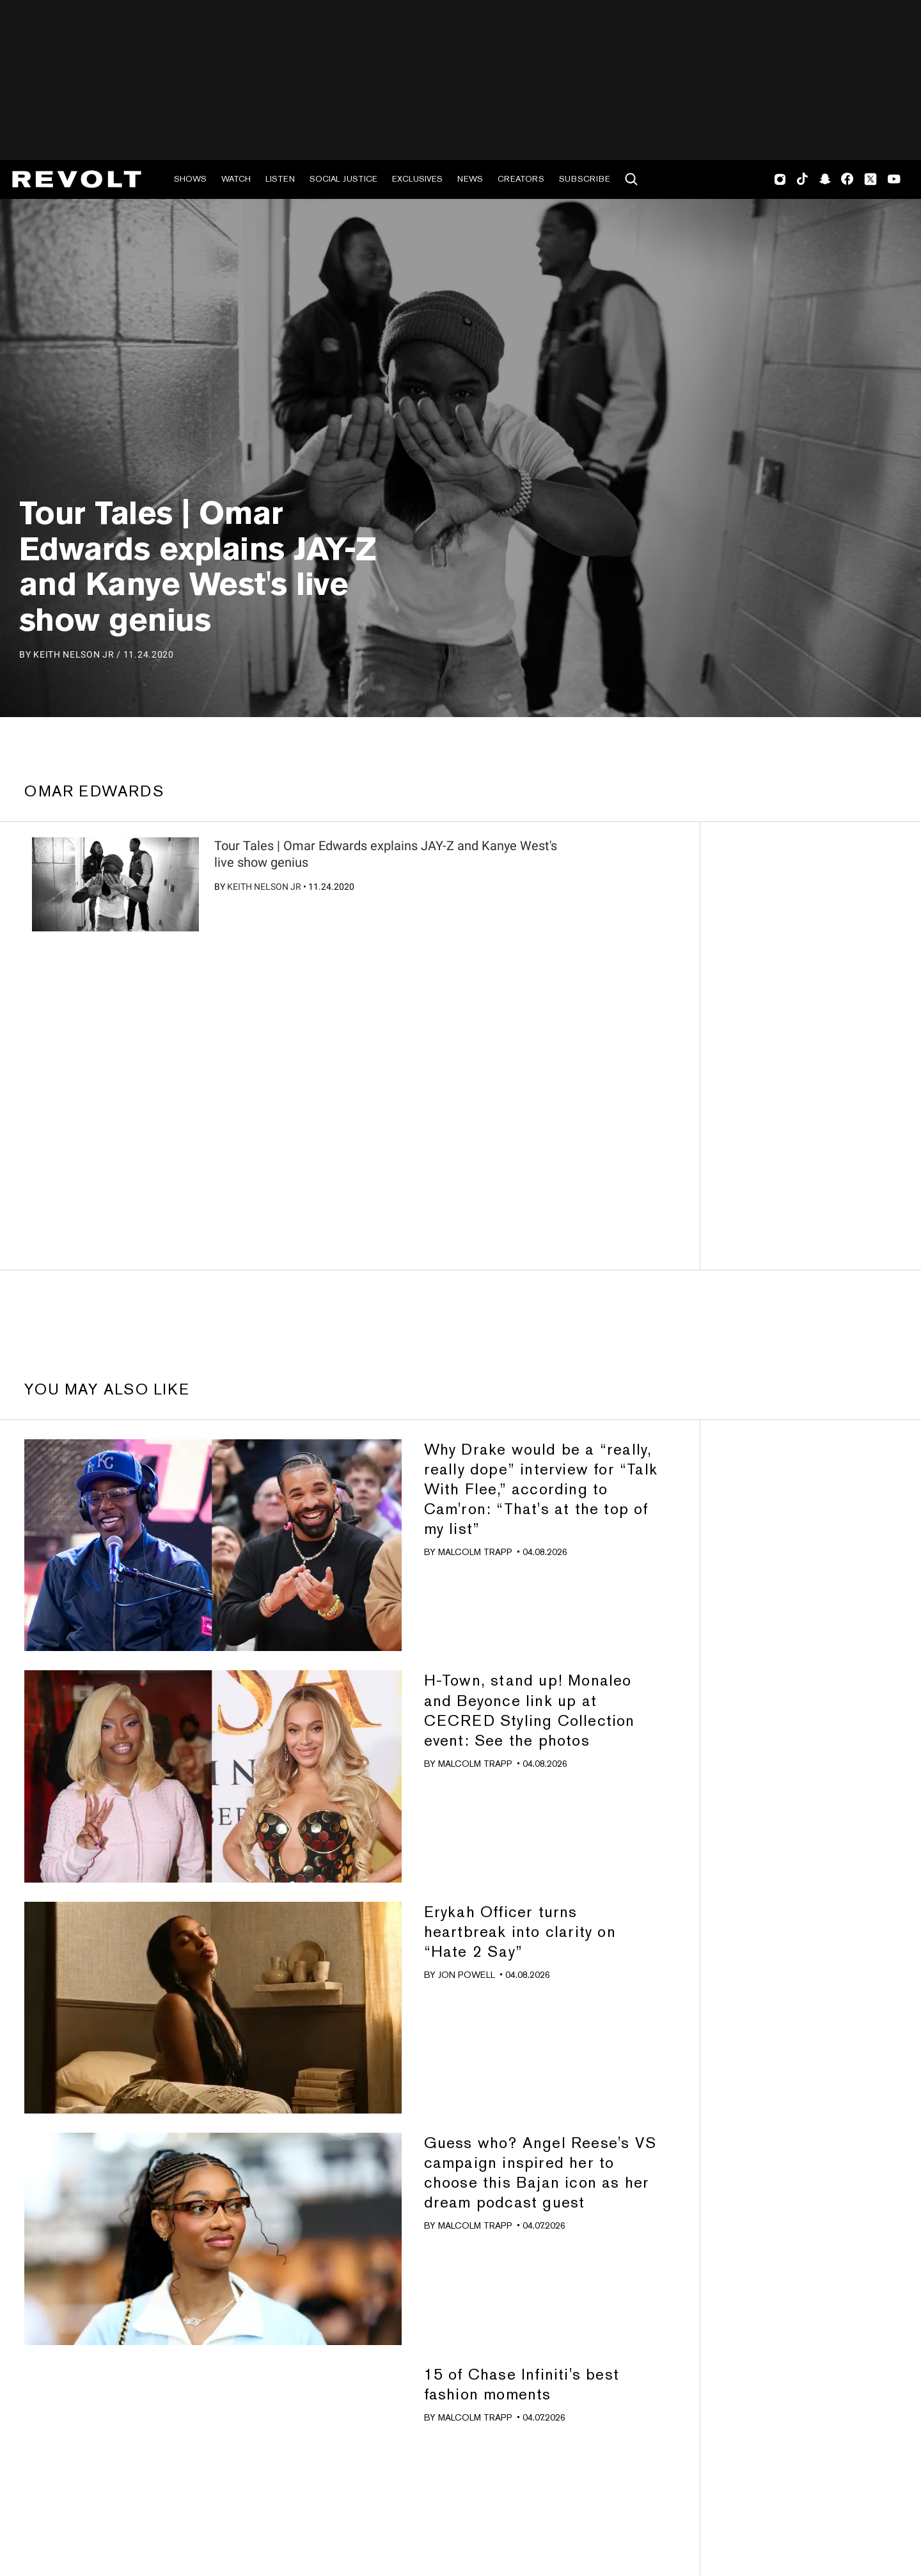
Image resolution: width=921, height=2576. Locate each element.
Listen (280, 178)
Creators (521, 178)
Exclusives (417, 178)
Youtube (894, 180)
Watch (236, 178)
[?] (115, 884)
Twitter (870, 179)
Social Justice (343, 178)
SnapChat (825, 179)
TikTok (802, 179)
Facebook (847, 179)
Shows (190, 178)
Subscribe (584, 178)
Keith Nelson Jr (264, 886)
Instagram (780, 179)
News (470, 178)
